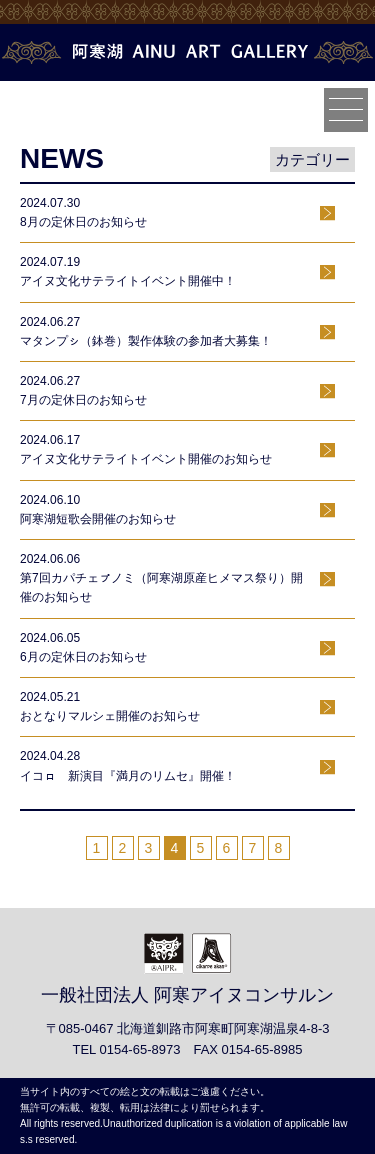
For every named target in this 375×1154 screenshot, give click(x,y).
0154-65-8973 (139, 1049)
